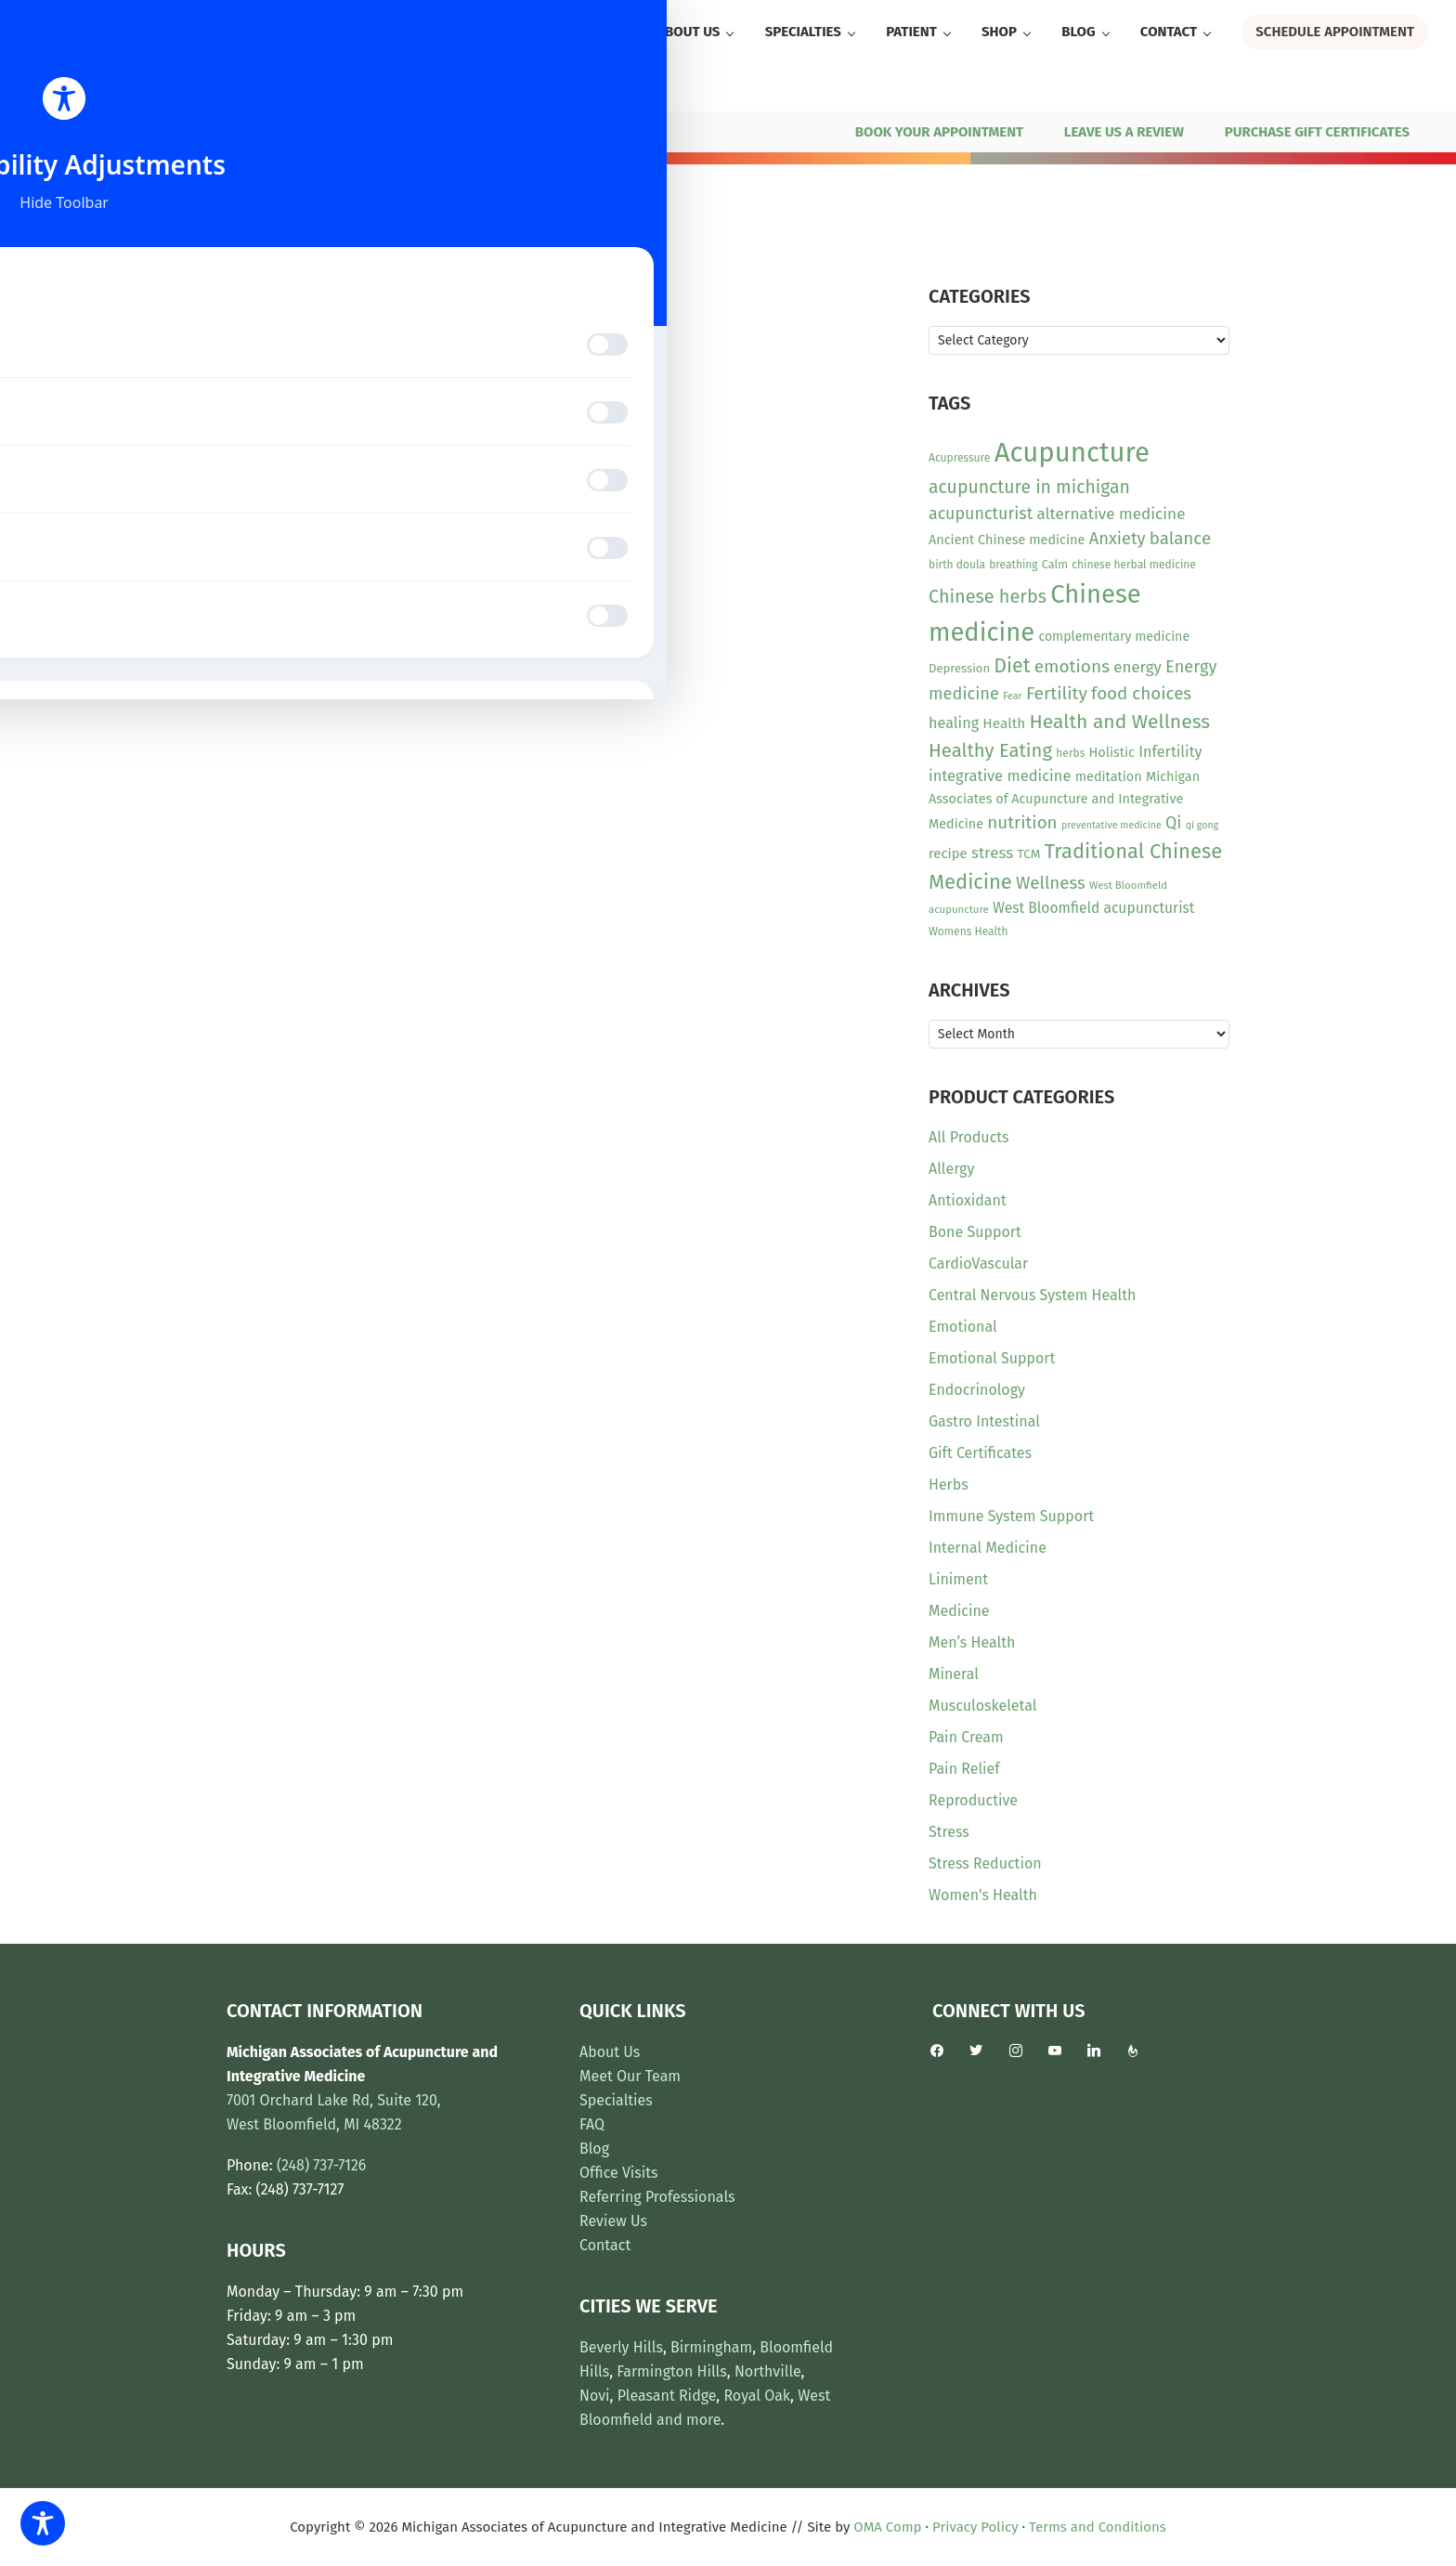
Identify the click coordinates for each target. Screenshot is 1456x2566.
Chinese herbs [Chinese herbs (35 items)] (987, 596)
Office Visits (618, 2173)
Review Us (613, 2221)
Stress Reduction (985, 1863)
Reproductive (973, 1800)
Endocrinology (977, 1390)
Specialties (616, 2100)
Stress (949, 1832)
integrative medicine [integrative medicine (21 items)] (1000, 776)
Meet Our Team (630, 2076)
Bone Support (975, 1232)
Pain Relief (964, 1769)
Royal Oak (756, 2395)
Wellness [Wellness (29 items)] (1051, 883)
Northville (767, 2371)
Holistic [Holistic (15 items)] (1112, 753)
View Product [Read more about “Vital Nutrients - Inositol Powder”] (298, 565)
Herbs (948, 1484)
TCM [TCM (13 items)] (1029, 854)
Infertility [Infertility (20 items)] (1170, 752)
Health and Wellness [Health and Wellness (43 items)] (1119, 722)
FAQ (591, 2124)
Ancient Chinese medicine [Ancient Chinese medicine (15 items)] (1007, 540)
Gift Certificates (980, 1453)
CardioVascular (978, 1263)
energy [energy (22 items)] (1137, 667)
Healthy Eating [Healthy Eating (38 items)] (990, 750)
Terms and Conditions (1097, 2527)
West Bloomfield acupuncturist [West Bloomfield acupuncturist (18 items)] (1093, 908)
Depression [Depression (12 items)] (959, 668)
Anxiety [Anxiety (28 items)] (1117, 538)
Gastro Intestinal (984, 1421)
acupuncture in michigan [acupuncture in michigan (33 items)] (1029, 487)
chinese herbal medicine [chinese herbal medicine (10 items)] (1134, 564)
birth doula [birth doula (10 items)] (957, 564)
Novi (594, 2395)
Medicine (959, 1611)
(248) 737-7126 (77, 132)
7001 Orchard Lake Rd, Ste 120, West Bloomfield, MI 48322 (351, 132)
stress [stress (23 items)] (992, 853)
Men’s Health (972, 1642)
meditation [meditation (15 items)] (1108, 777)
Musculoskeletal (982, 1705)
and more (688, 2420)
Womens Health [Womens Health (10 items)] (968, 931)
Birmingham (711, 2347)
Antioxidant (968, 1200)
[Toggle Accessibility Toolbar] (43, 2523)
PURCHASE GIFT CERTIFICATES (1317, 132)
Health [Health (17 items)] (1003, 723)
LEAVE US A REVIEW (1124, 132)
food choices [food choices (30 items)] (1141, 693)
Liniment (958, 1579)
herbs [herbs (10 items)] (1070, 753)
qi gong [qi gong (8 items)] (1202, 825)
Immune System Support (1011, 1516)
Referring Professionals (657, 2197)
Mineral (954, 1674)
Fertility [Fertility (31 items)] (1056, 693)
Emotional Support (992, 1358)
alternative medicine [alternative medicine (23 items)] (1110, 514)
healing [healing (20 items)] (954, 723)
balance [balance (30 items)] (1180, 538)
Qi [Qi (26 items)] (1173, 823)
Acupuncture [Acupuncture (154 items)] (1072, 452)
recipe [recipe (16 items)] (948, 853)
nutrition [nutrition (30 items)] (1022, 822)
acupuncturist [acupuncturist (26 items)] (981, 513)
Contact (604, 2245)
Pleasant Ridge (667, 2395)
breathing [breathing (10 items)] (1013, 564)
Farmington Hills (671, 2371)
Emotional (963, 1326)
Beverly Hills (621, 2347)
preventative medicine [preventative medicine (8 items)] (1111, 825)
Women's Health (983, 1895)
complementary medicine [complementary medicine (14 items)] (1114, 637)
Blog (594, 2148)
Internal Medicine (987, 1548)
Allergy (951, 1169)
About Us (609, 2052)
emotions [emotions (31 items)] (1072, 666)
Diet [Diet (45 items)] (1012, 666)
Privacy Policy (975, 2527)
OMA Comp (887, 2527)
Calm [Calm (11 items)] (1055, 564)
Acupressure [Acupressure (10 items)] (959, 457)
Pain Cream (966, 1737)
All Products (969, 1137)
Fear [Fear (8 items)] (1012, 696)
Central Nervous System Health (1032, 1295)
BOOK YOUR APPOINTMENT (939, 132)
